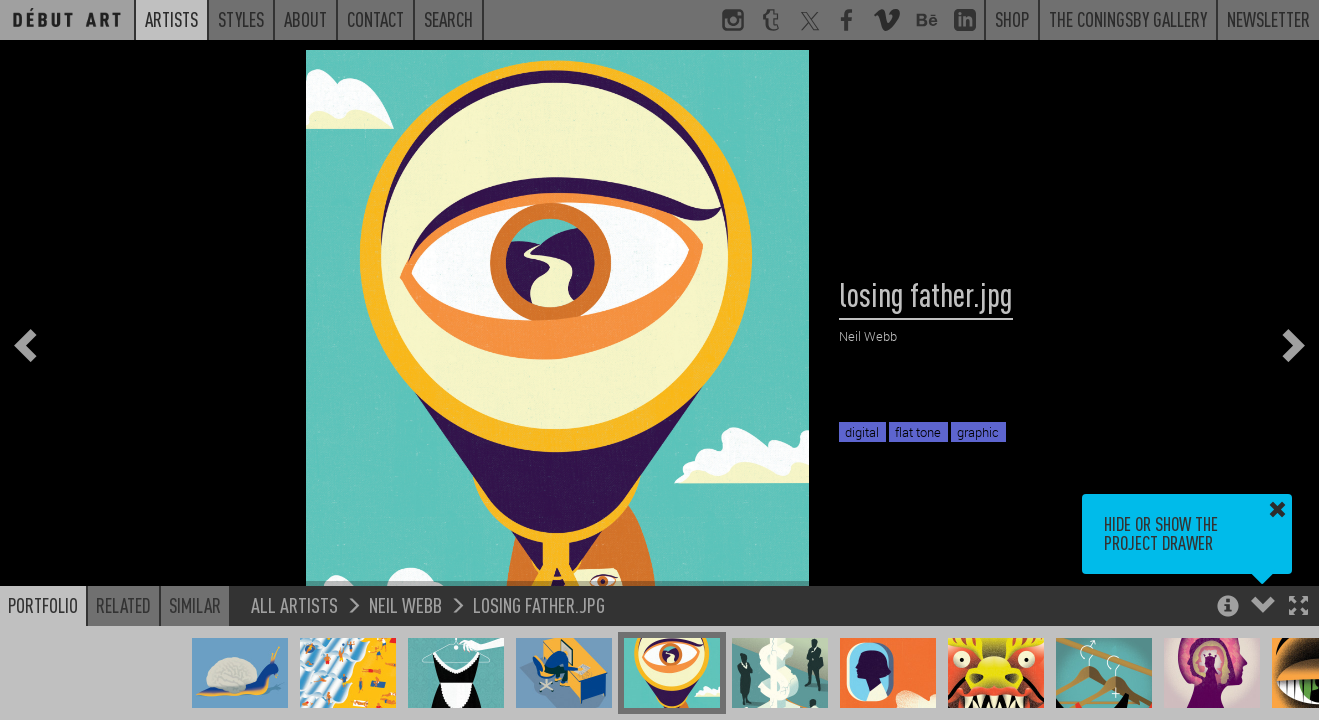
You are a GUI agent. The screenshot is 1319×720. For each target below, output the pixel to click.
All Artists (294, 604)
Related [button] (123, 605)
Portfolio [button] (43, 605)
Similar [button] (195, 605)
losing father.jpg (539, 604)
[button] (1298, 607)
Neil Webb (405, 604)
